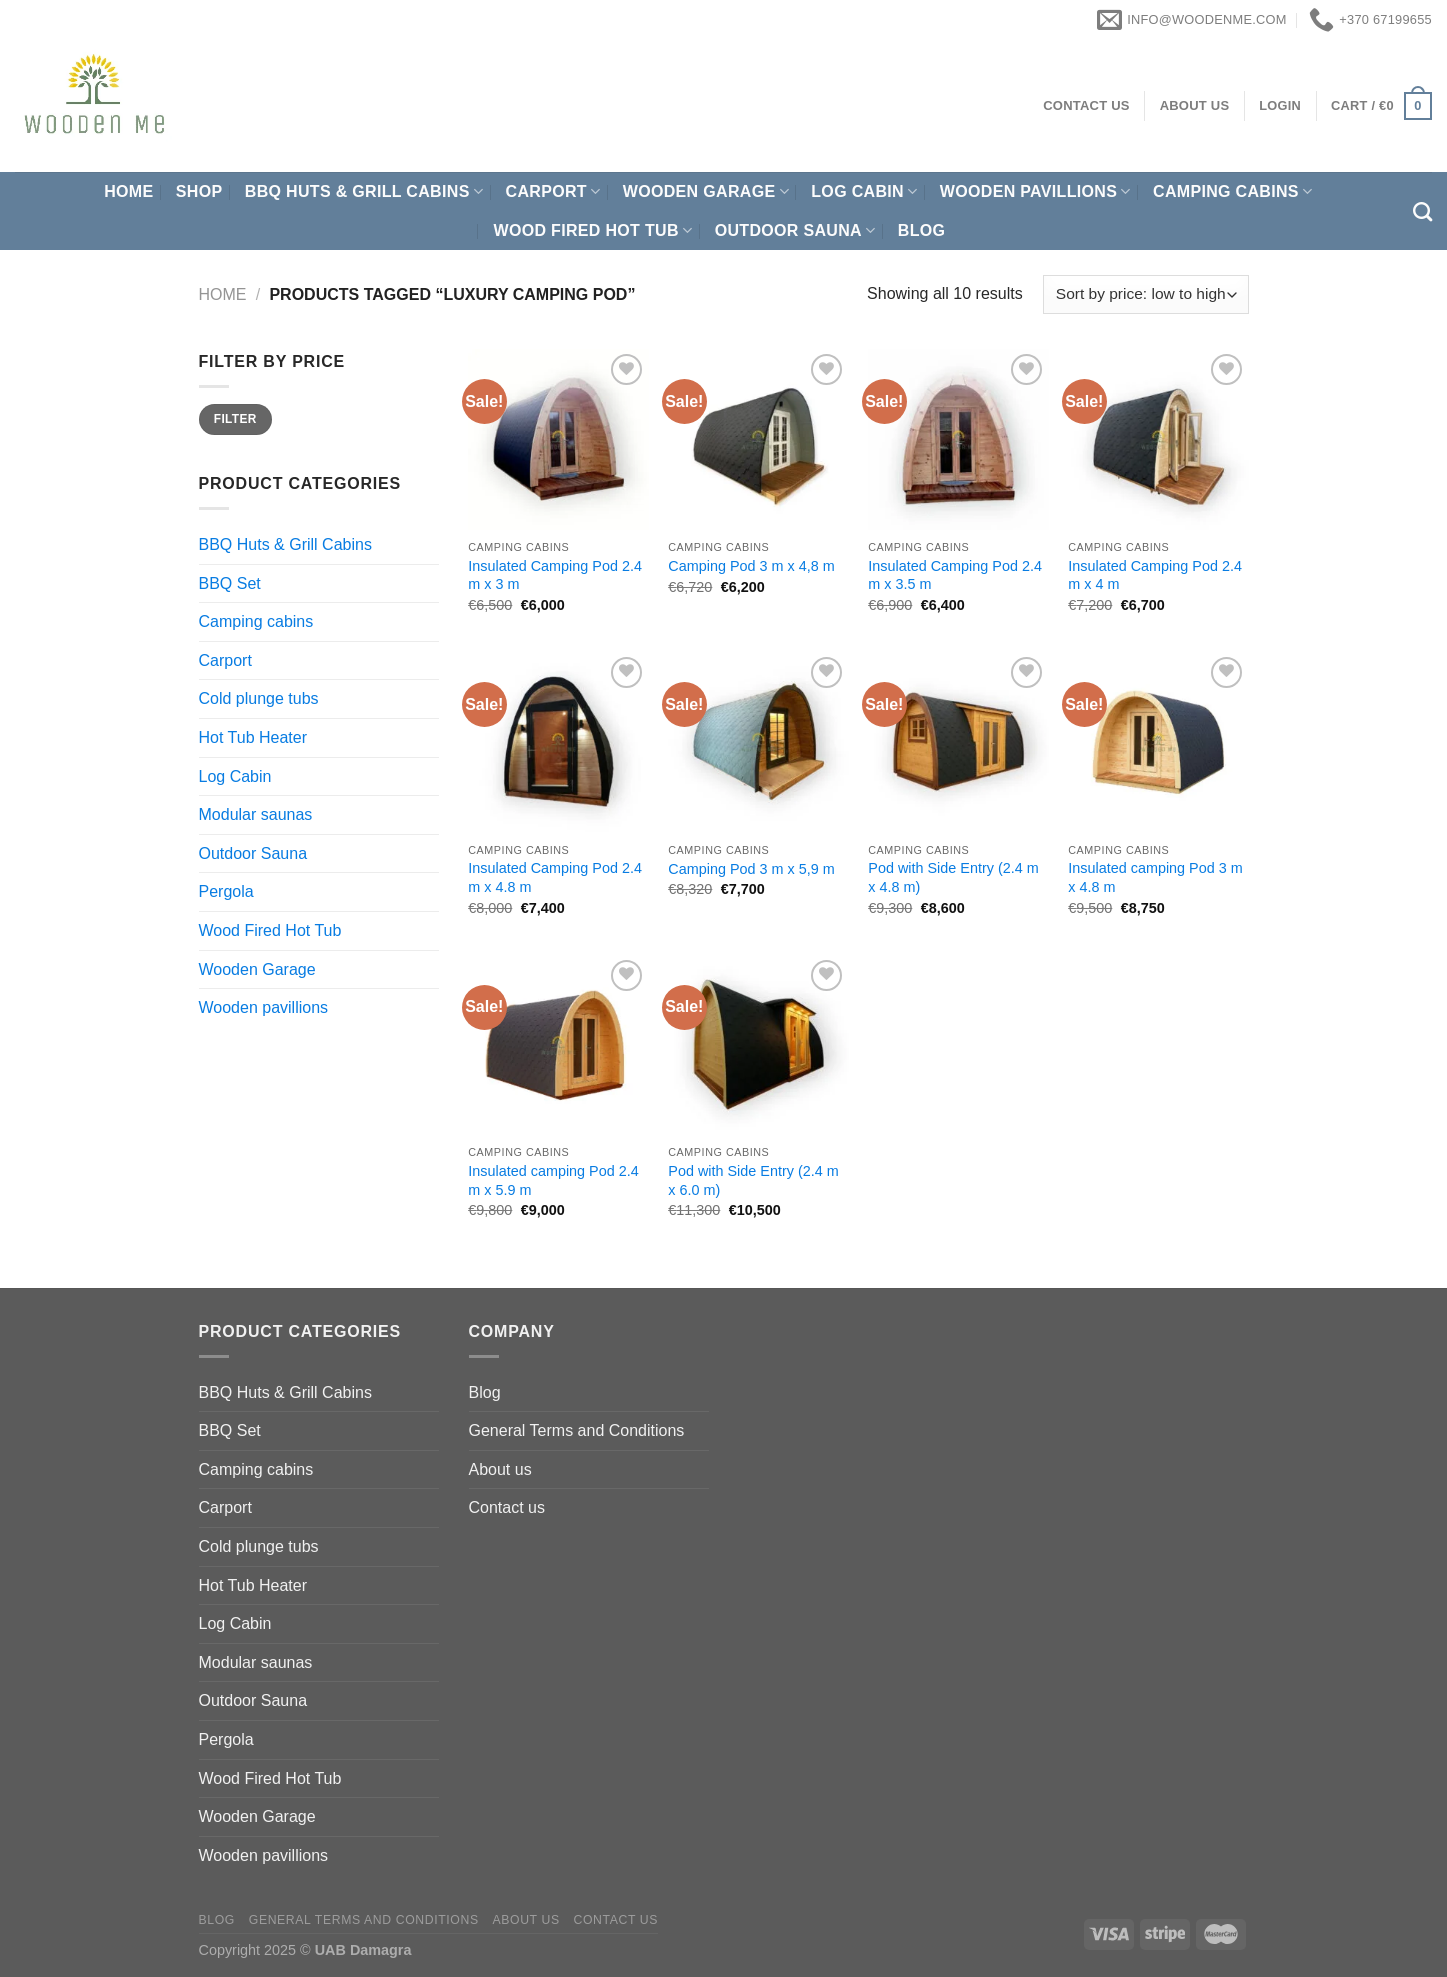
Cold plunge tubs (259, 698)
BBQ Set (230, 583)
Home (128, 191)
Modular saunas (256, 814)
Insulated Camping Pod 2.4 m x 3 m (555, 575)
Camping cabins (1232, 191)
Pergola (226, 891)
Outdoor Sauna (795, 230)
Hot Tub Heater (253, 737)
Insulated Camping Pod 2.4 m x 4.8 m (555, 877)
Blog (922, 230)
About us (500, 1469)
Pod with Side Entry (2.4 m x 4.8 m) (953, 877)
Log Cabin (864, 191)
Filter (235, 419)
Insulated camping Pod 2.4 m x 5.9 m (553, 1180)
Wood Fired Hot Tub (592, 230)
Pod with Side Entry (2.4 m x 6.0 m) (753, 1180)
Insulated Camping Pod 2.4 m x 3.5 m (955, 575)
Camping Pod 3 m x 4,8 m (751, 566)
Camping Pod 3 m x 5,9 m (751, 869)
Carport (553, 191)
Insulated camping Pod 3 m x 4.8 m (1155, 877)
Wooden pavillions (1035, 191)
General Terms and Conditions (577, 1430)
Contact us (507, 1507)
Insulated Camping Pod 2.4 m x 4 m (1155, 575)
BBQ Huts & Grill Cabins (364, 191)
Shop (199, 191)
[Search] (1422, 211)
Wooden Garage (706, 191)
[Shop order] (1145, 294)
